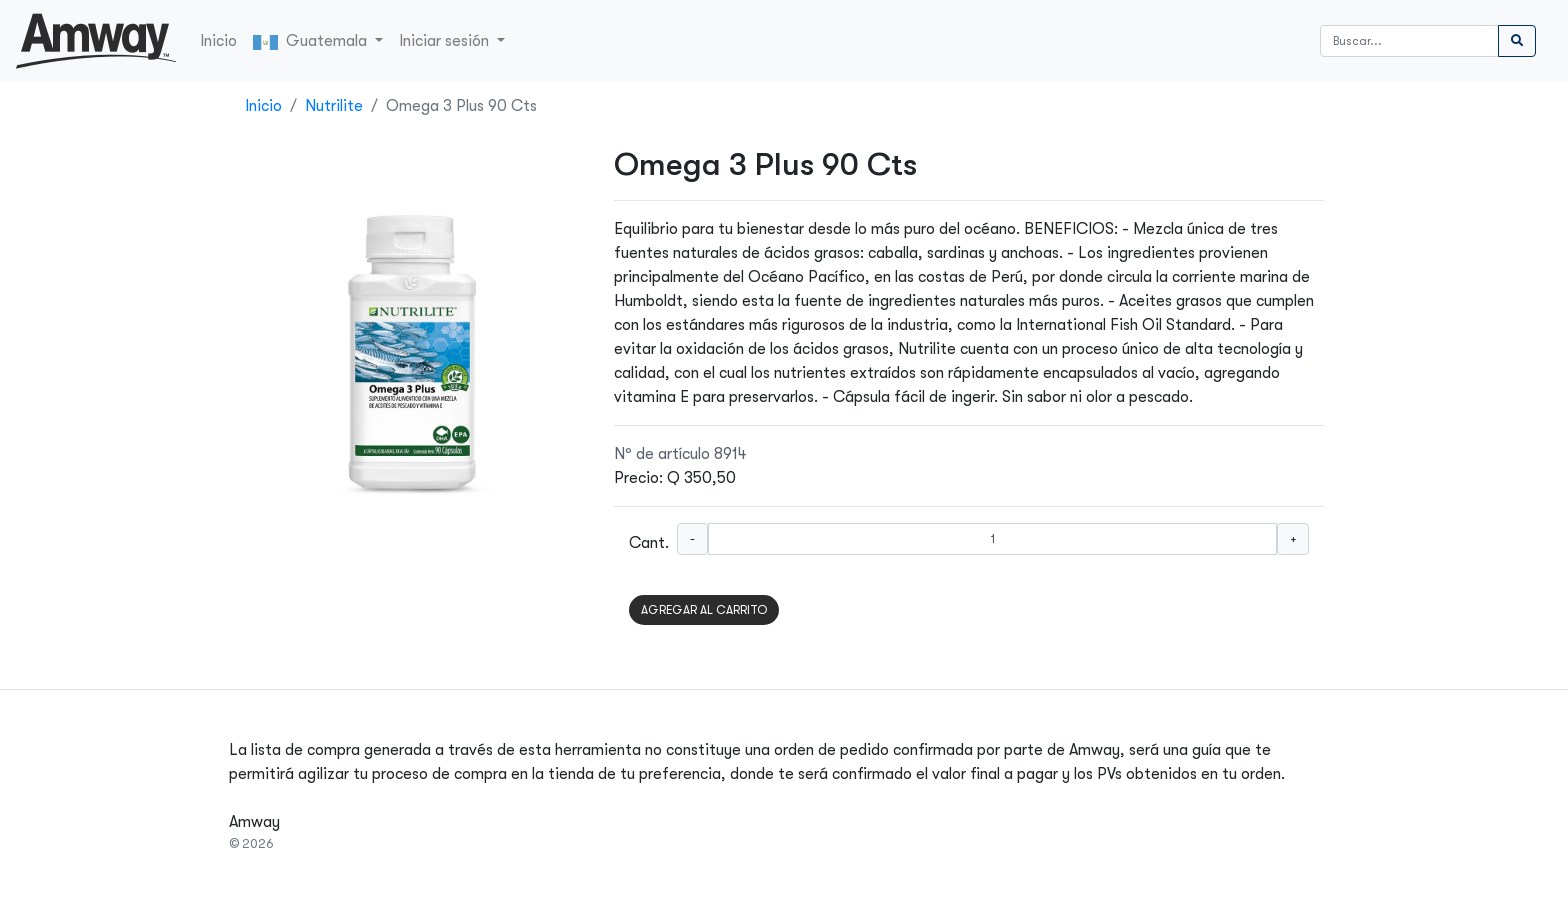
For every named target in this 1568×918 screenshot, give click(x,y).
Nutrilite (334, 106)
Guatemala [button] (312, 41)
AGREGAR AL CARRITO (704, 610)
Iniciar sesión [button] (446, 41)
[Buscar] (1409, 41)
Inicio (218, 41)
